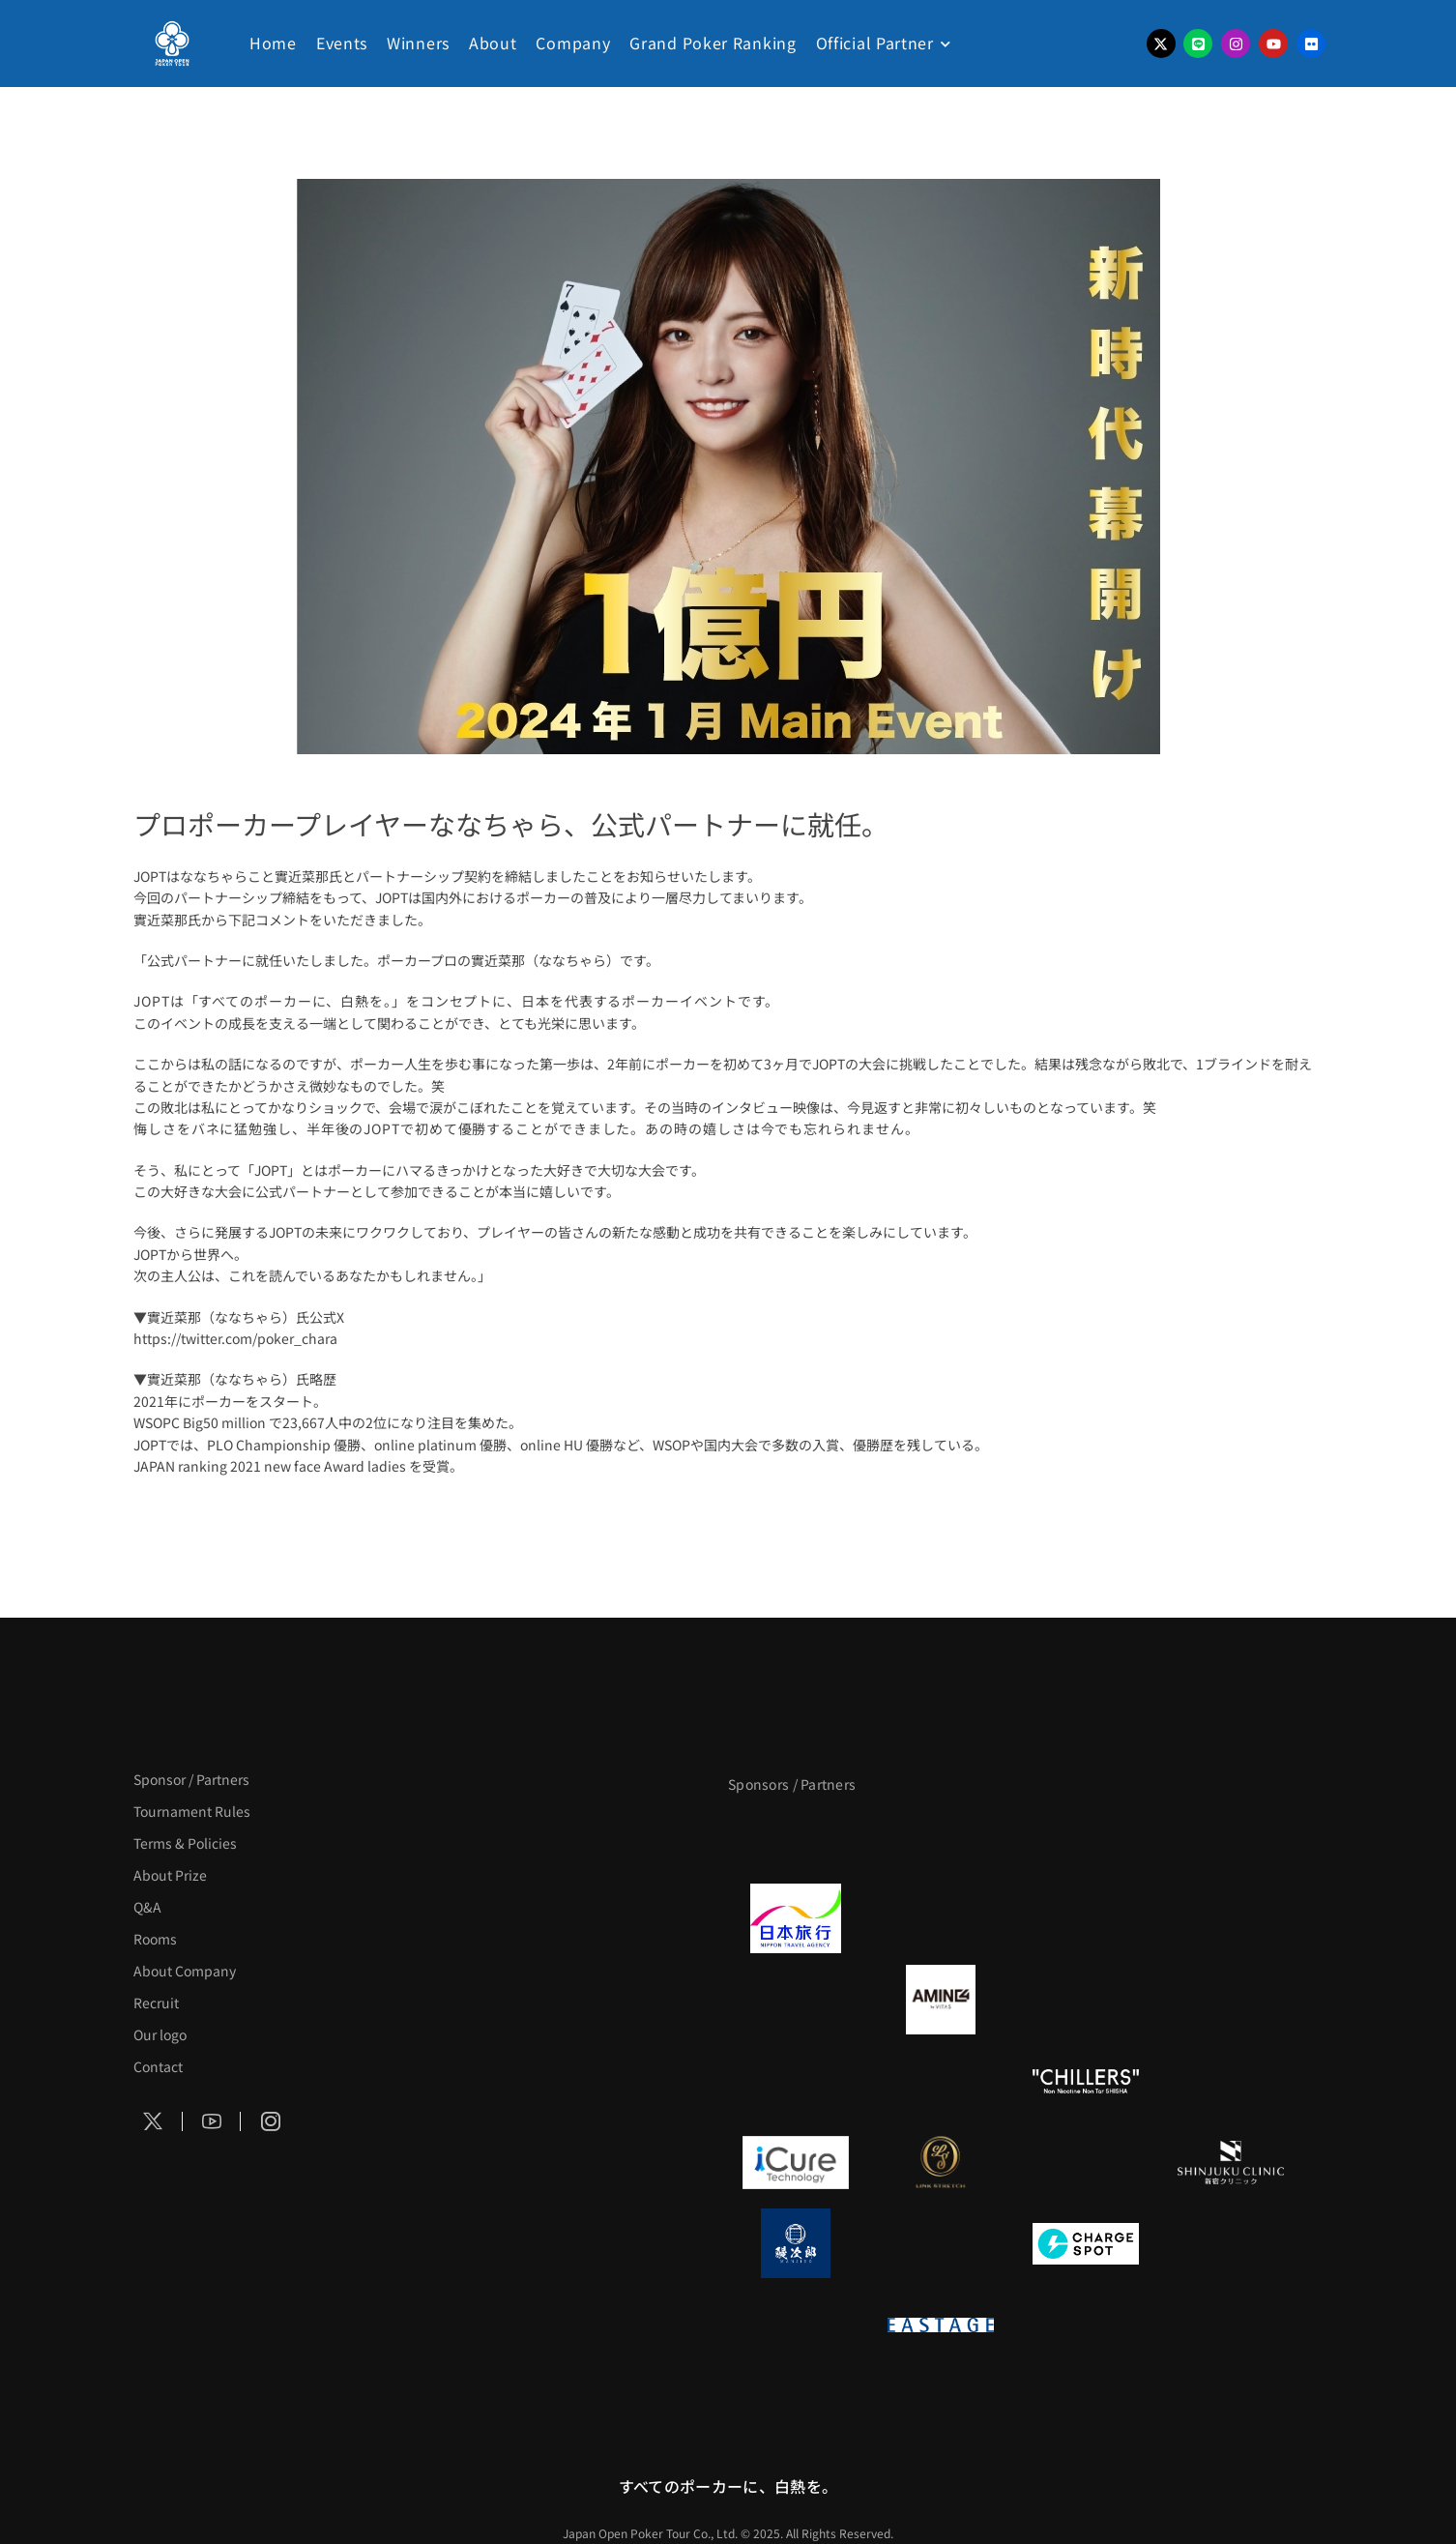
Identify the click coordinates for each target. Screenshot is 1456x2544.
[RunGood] (940, 2081)
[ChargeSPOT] (1085, 2243)
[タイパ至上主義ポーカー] (1230, 1837)
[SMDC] (1230, 2243)
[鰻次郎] (795, 2243)
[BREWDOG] (1230, 1918)
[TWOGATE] (1085, 1918)
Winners (418, 42)
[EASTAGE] (940, 2324)
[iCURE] (795, 2162)
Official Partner (875, 42)
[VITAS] (940, 1999)
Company (573, 42)
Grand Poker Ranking (712, 42)
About (493, 42)
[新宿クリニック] (1230, 2162)
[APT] (795, 1837)
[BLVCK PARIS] (940, 1837)
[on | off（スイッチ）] (795, 2324)
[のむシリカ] (795, 2081)
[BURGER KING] (795, 1999)
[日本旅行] (795, 1918)
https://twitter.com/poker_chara (235, 1338)
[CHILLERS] (1085, 2081)
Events (341, 42)
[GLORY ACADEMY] (940, 1918)
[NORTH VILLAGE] (940, 2243)
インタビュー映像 (766, 1107)
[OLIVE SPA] (1085, 2162)
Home (273, 42)
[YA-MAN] (1230, 1999)
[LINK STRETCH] (940, 2162)
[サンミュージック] (1085, 1837)
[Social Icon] (153, 2121)
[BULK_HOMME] (1230, 2081)
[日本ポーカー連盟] (1085, 2324)
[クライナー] (1085, 1999)
